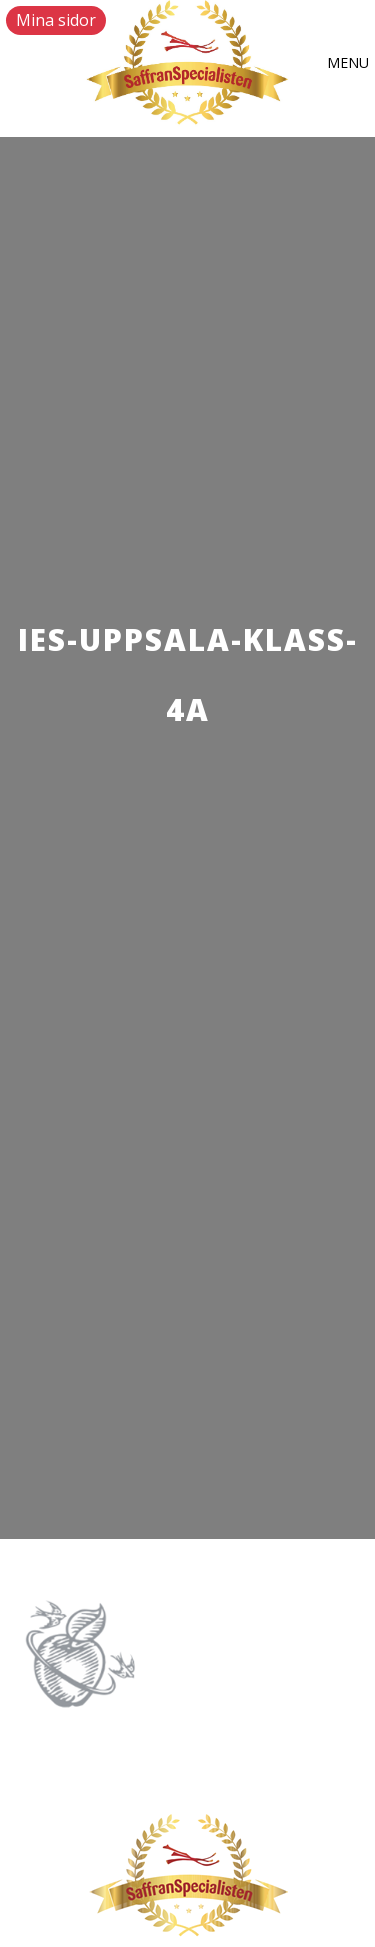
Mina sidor (56, 20)
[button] (348, 63)
